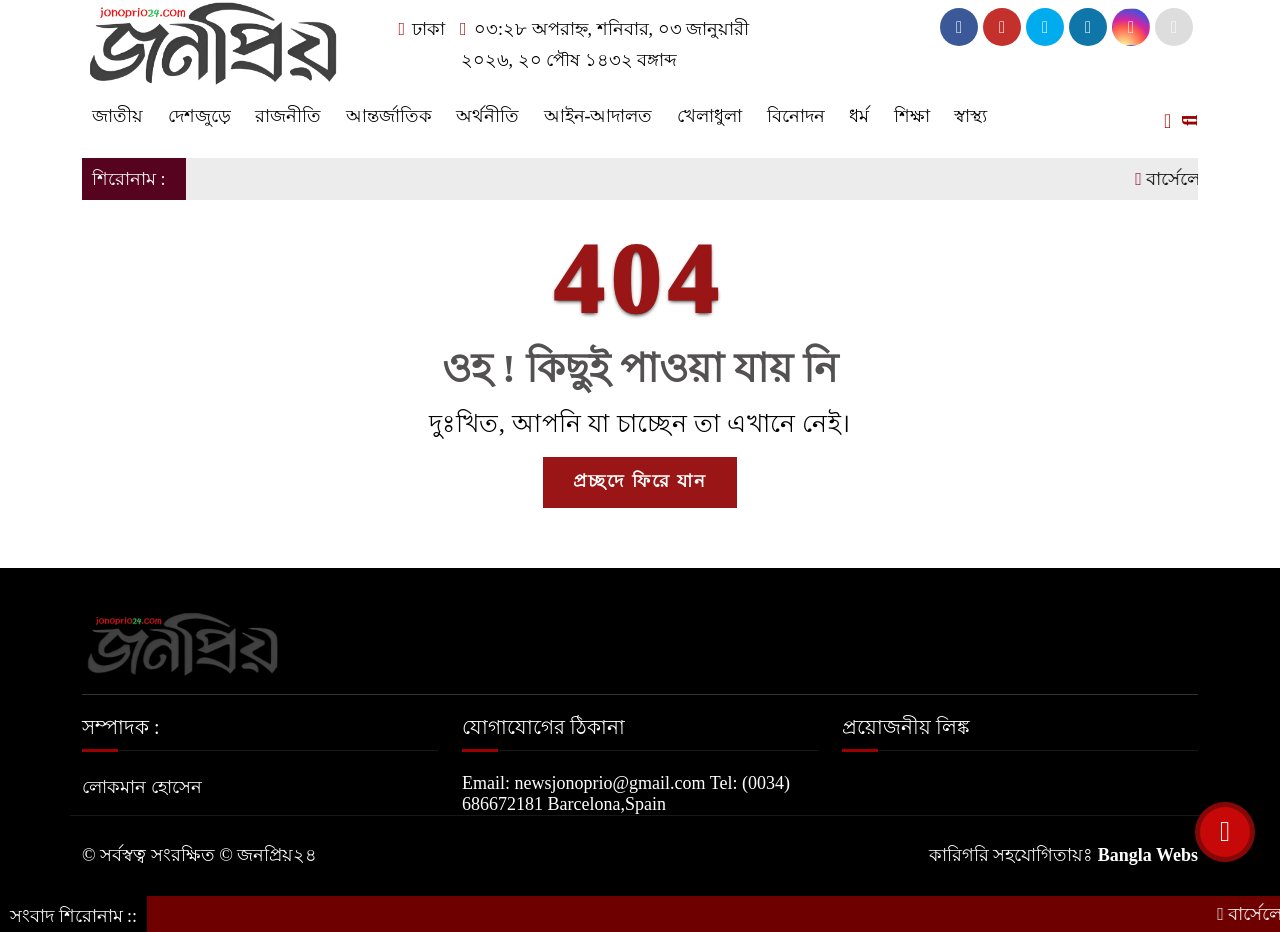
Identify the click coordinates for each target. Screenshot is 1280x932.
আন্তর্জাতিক (389, 116)
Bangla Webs (1148, 855)
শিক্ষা (912, 116)
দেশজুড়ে (199, 116)
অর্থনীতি (487, 116)
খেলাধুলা (709, 116)
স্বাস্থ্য (970, 116)
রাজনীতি (288, 116)
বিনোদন (796, 116)
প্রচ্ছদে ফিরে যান (640, 481)
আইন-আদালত (598, 116)
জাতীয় (117, 116)
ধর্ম (859, 116)
